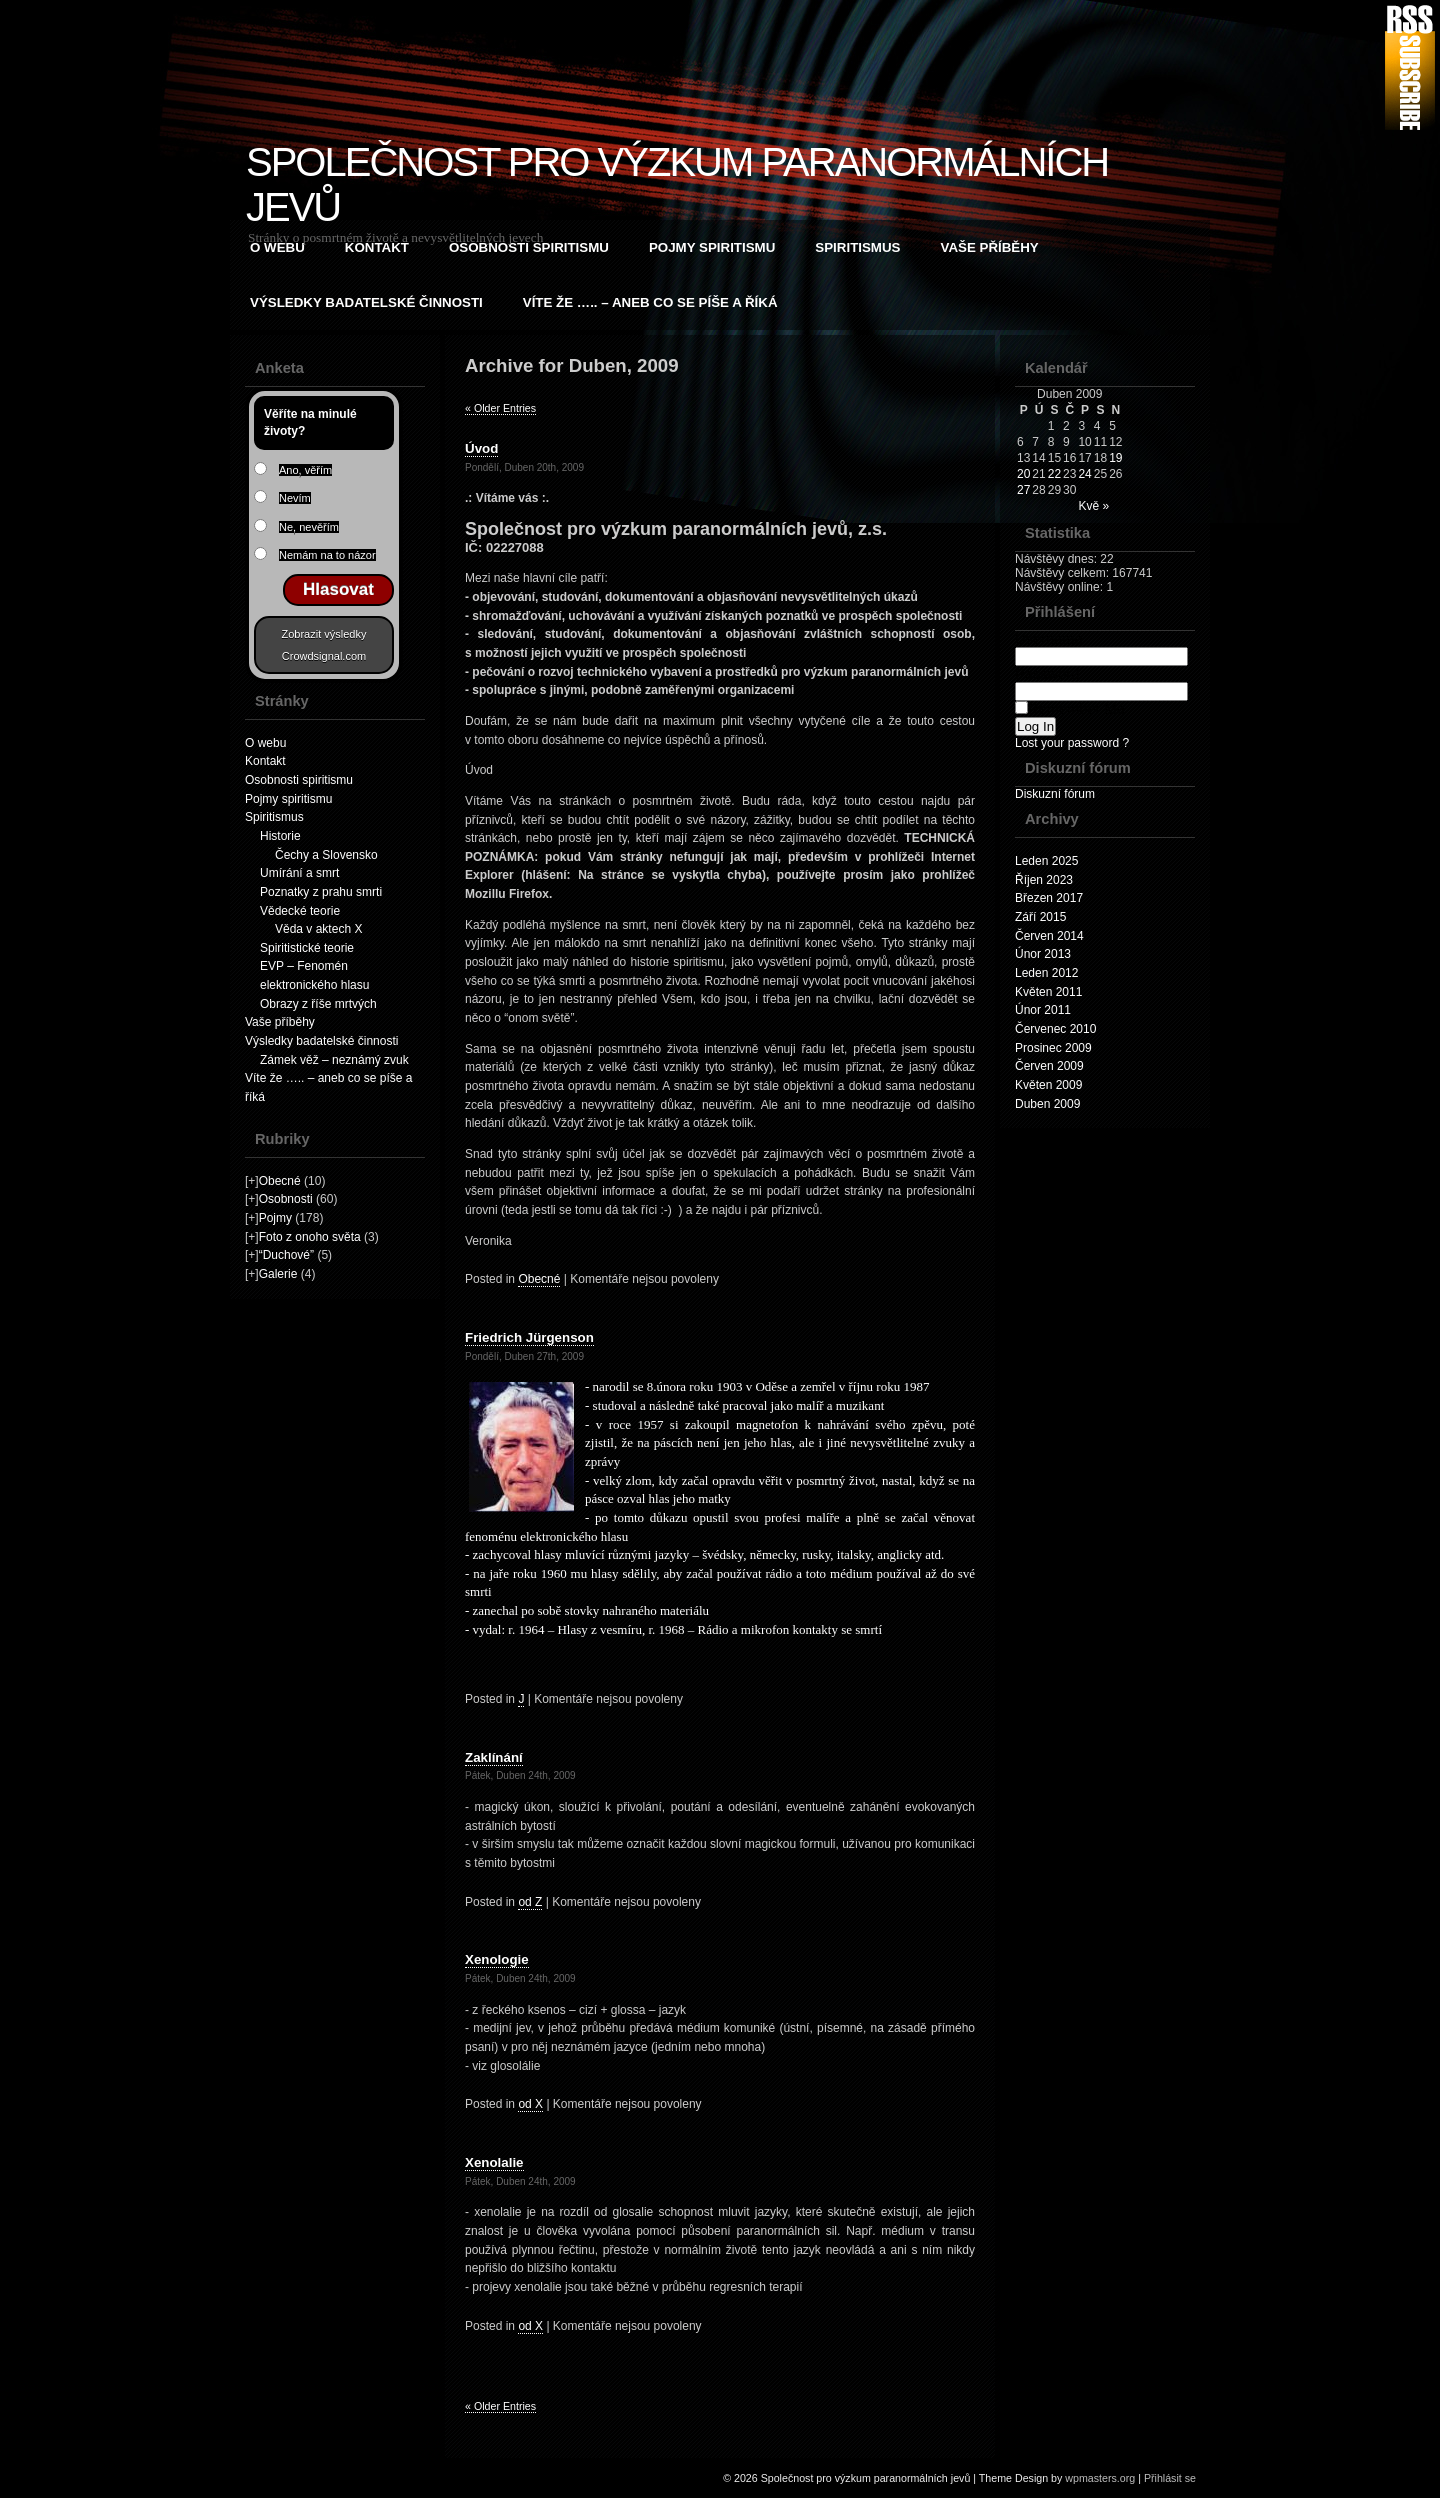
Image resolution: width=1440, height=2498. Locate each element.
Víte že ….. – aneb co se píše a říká (650, 302)
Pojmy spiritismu (712, 247)
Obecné (280, 1181)
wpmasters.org (1100, 2478)
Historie (280, 836)
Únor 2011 (1043, 1010)
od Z (530, 1902)
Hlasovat (338, 589)
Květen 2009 (1048, 1085)
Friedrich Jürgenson (529, 1337)
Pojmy (275, 1218)
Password (1101, 682)
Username (1101, 647)
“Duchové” (286, 1255)
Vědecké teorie (300, 911)
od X (530, 2104)
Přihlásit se (1170, 2478)
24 (1084, 474)
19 (1115, 458)
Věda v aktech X (318, 929)
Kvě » (1093, 506)
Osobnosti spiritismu (529, 247)
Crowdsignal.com (324, 656)
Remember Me (1070, 709)
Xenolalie (494, 2162)
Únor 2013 (1043, 954)
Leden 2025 (1046, 861)
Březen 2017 (1049, 898)
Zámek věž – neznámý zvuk (334, 1060)
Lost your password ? (1072, 743)
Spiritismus (857, 247)
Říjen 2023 (1044, 880)
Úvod (481, 448)
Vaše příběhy (990, 247)
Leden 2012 (1046, 973)
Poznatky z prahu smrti (321, 892)
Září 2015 (1040, 917)
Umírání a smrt (299, 873)
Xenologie (497, 1959)
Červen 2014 (1049, 936)
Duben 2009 (1047, 1104)
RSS (1410, 67)
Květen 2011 (1048, 992)
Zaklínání (494, 1757)
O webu (277, 247)
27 (1023, 490)
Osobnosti (286, 1199)
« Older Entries (500, 408)
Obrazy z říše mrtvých (318, 1004)
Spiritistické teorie (307, 948)
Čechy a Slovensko (326, 855)
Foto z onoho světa (310, 1237)
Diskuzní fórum (1055, 794)
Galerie (278, 1274)
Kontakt (377, 247)
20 (1023, 474)
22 (1054, 474)
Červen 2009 (1049, 1066)
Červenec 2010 (1055, 1029)
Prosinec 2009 (1053, 1048)
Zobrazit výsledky (324, 634)
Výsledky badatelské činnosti (366, 302)
